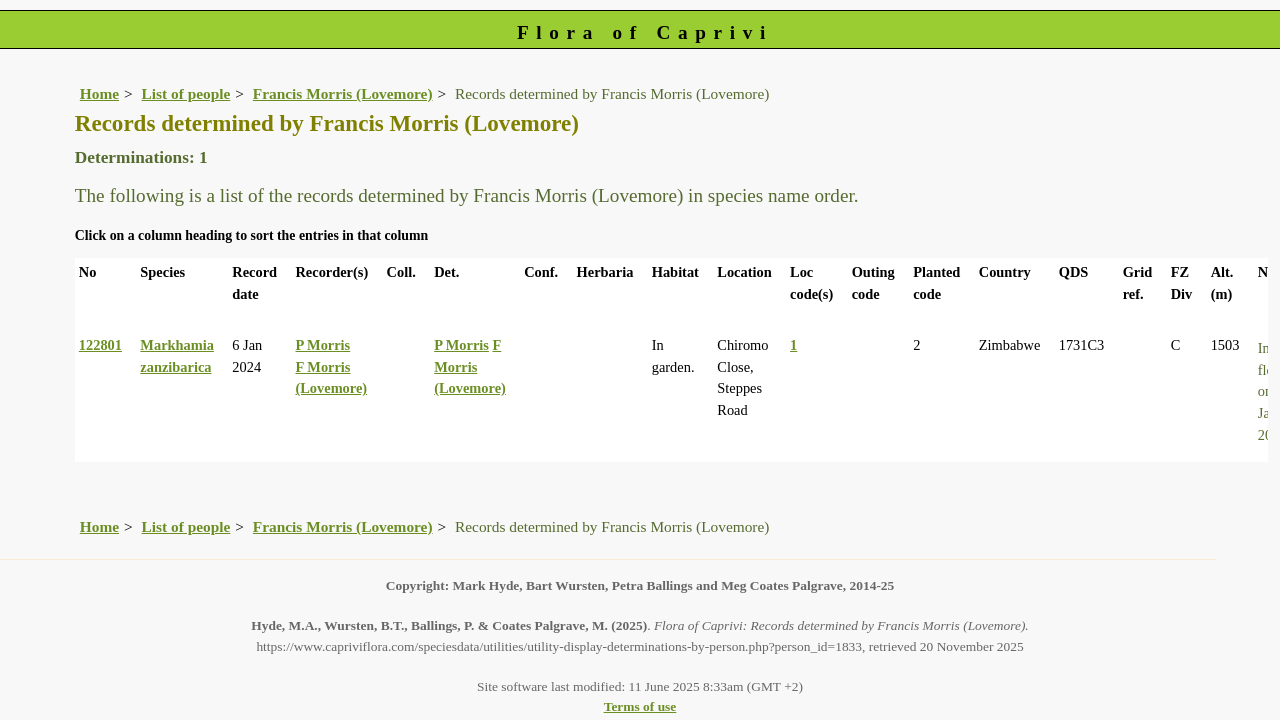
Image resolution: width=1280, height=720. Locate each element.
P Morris (322, 345)
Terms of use (640, 706)
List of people (186, 93)
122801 (100, 345)
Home (99, 93)
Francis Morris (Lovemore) (343, 93)
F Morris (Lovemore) (470, 366)
